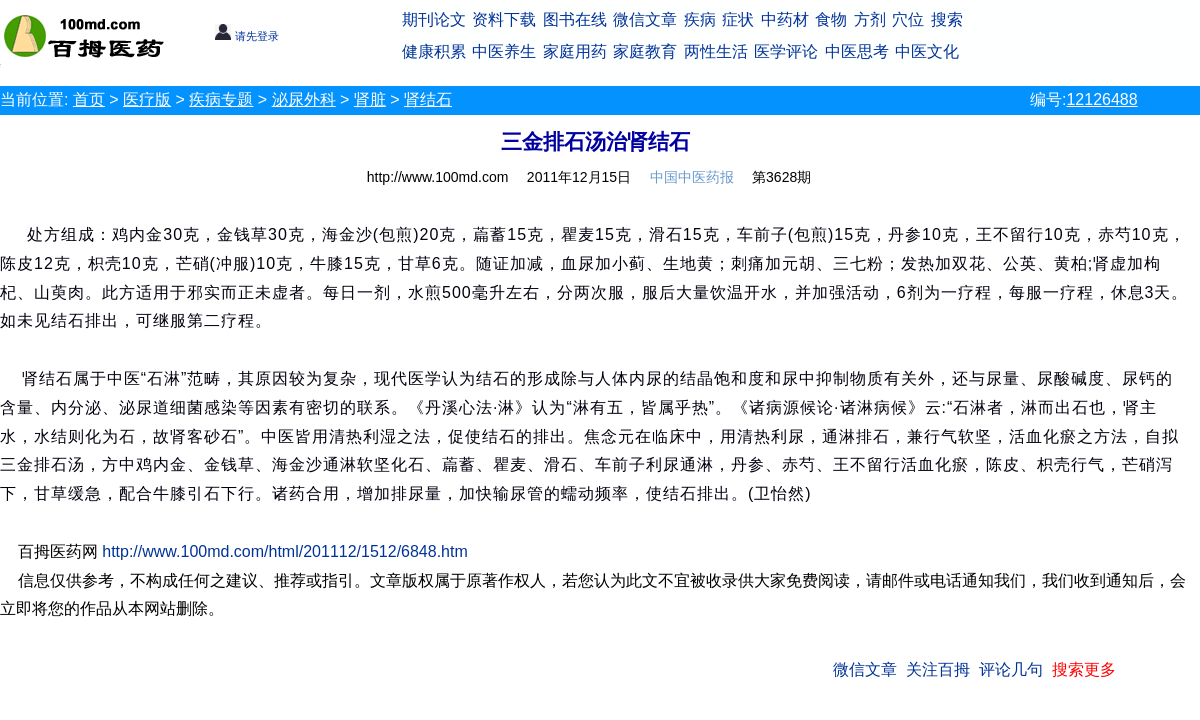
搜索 (947, 19)
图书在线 (575, 19)
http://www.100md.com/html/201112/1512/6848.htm (285, 551)
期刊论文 (434, 19)
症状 (738, 19)
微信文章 (645, 19)
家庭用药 (575, 51)
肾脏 (370, 99)
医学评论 (786, 51)
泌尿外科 (304, 99)
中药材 (785, 19)
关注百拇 (938, 669)
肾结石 (428, 99)
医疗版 (147, 99)
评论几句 (1011, 669)
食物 (831, 19)
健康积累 (434, 51)
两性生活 (716, 51)
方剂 (870, 19)
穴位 (908, 19)
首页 (89, 99)
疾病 (700, 19)
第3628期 (781, 177)
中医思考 (857, 51)
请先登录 (246, 36)
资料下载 (504, 19)
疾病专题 (221, 99)
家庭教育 (645, 51)
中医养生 (504, 51)
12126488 (1101, 99)
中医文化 (927, 51)
